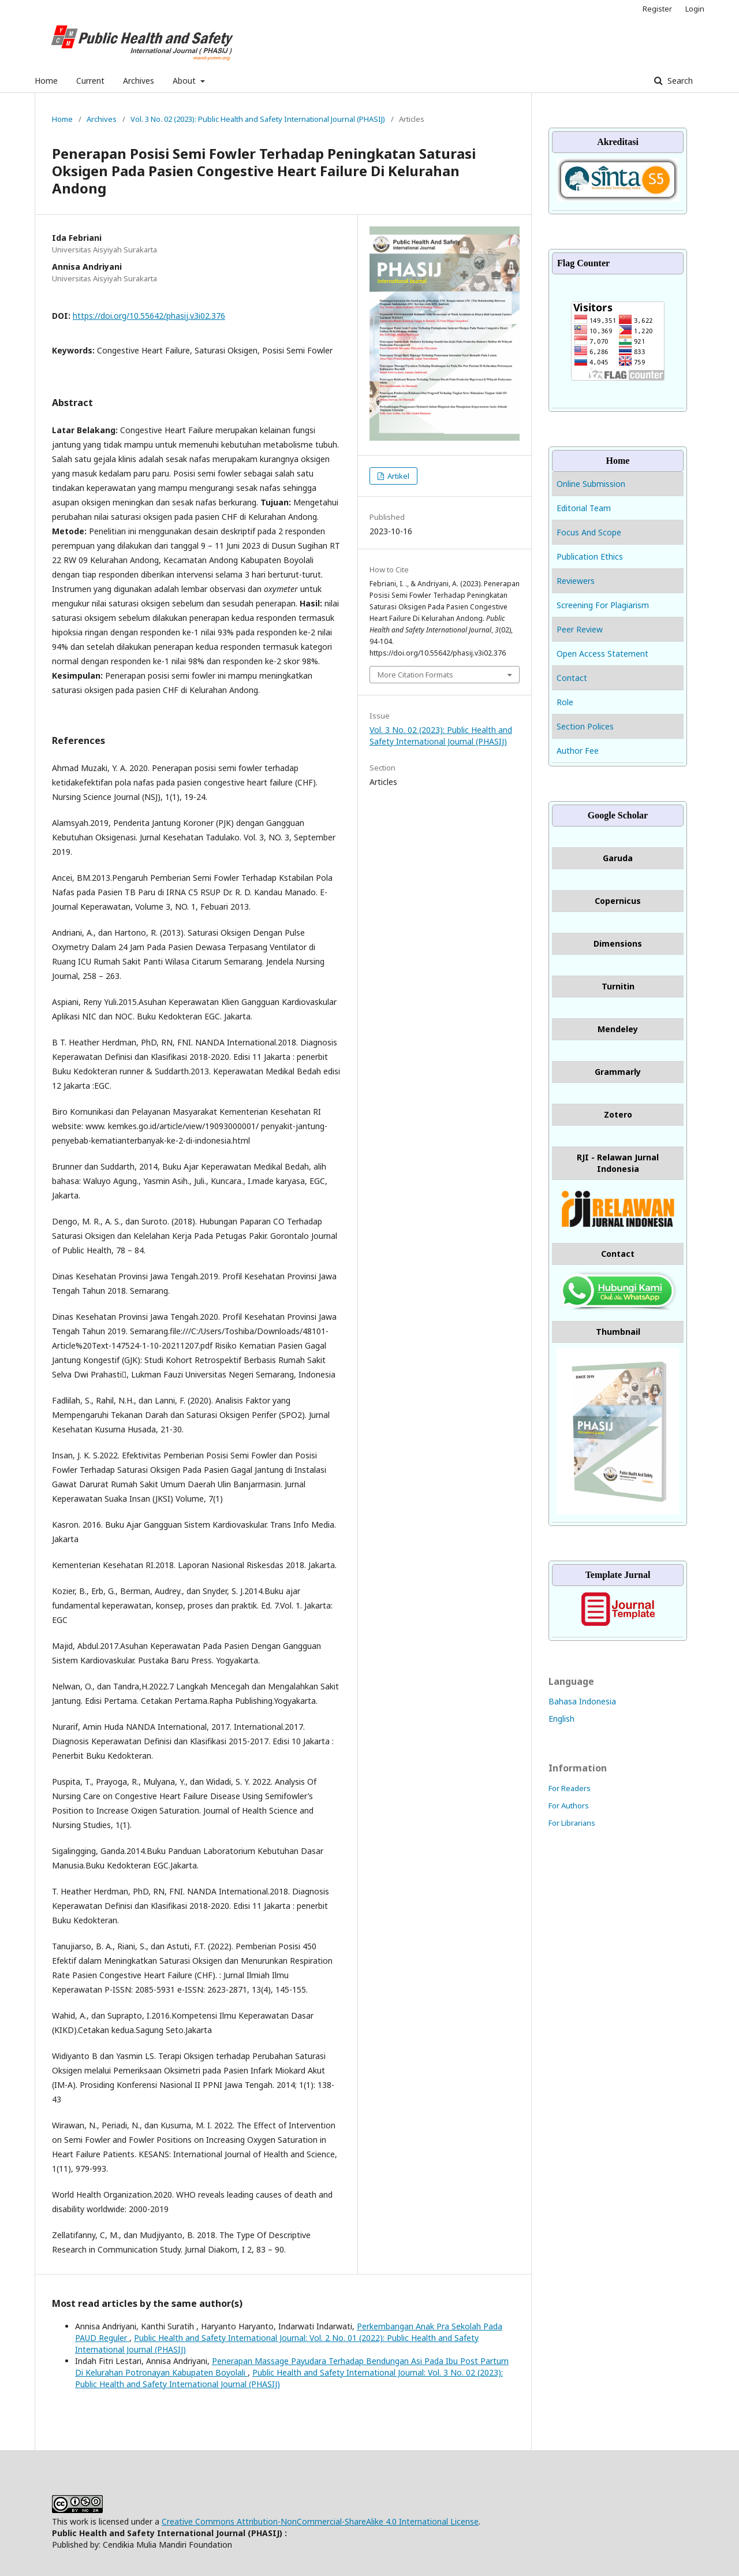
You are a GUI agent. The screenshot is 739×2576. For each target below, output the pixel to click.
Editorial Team (584, 507)
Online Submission (592, 483)
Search (679, 80)
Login (694, 8)
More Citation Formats (415, 674)
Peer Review (580, 629)
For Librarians (571, 1823)
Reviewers (576, 580)
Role (565, 702)
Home (46, 80)
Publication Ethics (590, 556)
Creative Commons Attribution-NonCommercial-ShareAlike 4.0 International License (320, 2521)
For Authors (568, 1805)
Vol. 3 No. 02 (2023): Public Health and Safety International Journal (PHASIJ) (257, 119)
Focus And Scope (589, 532)
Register (657, 8)
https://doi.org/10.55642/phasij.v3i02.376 (149, 315)
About (185, 80)
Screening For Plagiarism (603, 605)
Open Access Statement (602, 653)
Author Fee (578, 750)
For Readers (569, 1788)
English (561, 1718)
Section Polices (585, 726)
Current (90, 80)
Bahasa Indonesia (582, 1701)
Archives (138, 80)
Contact (572, 677)
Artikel (397, 476)
